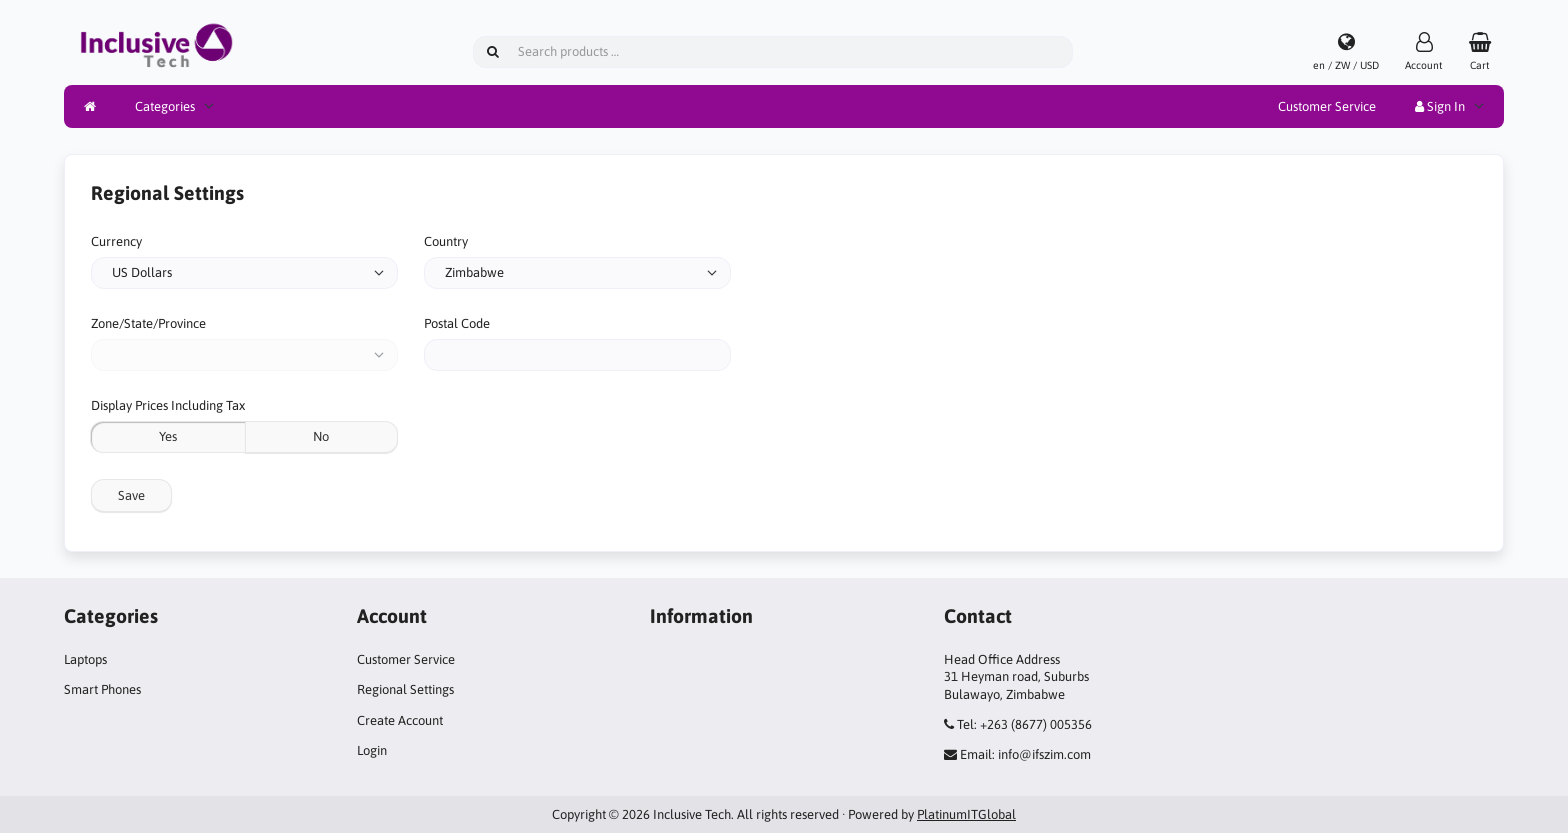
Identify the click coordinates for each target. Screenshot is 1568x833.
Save (131, 495)
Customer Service (1327, 106)
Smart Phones (102, 689)
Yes (168, 436)
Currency (116, 241)
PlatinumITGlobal (966, 814)
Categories (165, 106)
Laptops (85, 659)
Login (372, 750)
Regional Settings (405, 689)
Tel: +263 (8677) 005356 (1024, 724)
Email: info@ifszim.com (1025, 754)
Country (446, 241)
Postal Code (457, 323)
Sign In (1440, 106)
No (321, 436)
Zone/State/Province (148, 323)
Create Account (400, 720)
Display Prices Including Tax (168, 405)
